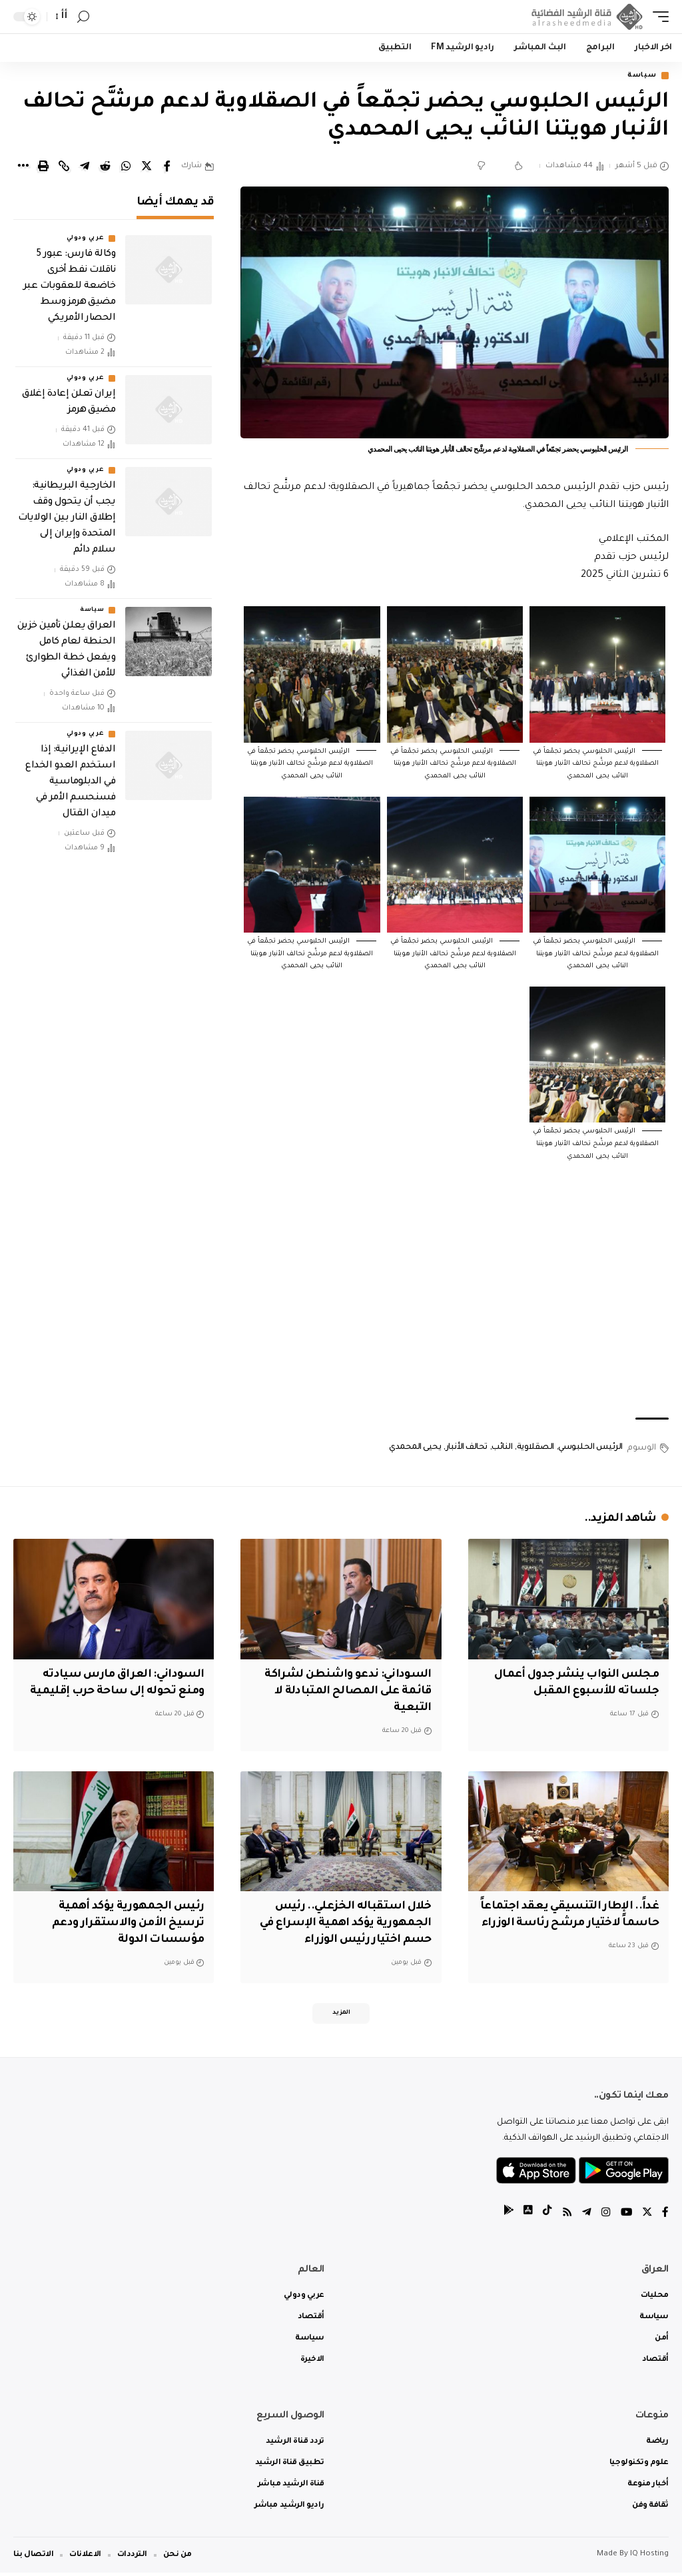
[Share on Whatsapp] (126, 167)
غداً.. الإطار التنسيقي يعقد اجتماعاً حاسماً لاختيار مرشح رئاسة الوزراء (583, 1923)
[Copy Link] (64, 167)
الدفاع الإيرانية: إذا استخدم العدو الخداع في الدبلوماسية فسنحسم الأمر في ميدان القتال (70, 783)
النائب (502, 1449)
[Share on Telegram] (84, 167)
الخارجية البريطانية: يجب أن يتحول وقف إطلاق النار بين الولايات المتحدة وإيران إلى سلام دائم (66, 519)
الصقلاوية (535, 1449)
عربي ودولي (85, 239)
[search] (83, 17)
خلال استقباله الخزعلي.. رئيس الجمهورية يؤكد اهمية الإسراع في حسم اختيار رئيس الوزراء (342, 1923)
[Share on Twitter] (146, 167)
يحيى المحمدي (415, 1449)
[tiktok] (545, 2217)
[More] (22, 167)
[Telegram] (585, 2217)
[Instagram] (604, 2217)
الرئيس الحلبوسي (590, 1449)
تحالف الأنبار (467, 1449)
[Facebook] (665, 2217)
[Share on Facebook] (167, 167)
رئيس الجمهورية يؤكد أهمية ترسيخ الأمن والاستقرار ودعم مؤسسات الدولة (125, 1923)
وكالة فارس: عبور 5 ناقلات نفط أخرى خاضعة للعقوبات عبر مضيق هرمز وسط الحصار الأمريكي (69, 287)
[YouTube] (625, 2217)
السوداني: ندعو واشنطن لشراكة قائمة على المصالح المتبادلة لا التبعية (345, 1692)
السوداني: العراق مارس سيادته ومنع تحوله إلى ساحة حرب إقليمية (120, 1692)
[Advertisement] (454, 1305)
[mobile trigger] (657, 16)
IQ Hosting (649, 2557)
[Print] (43, 167)
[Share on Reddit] (105, 167)
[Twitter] (646, 2217)
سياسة (639, 76)
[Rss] (565, 2217)
